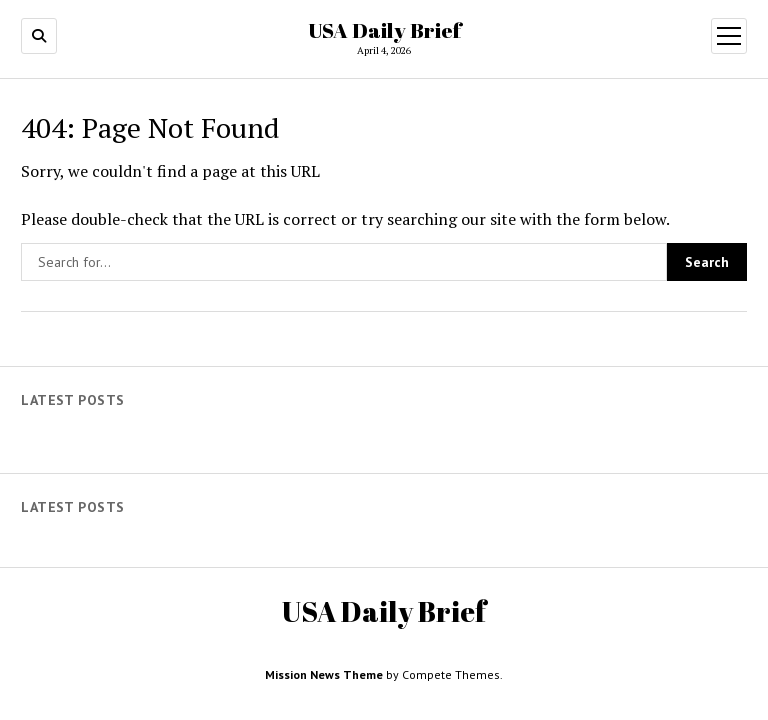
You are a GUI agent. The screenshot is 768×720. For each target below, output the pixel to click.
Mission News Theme (324, 674)
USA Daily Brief (384, 30)
